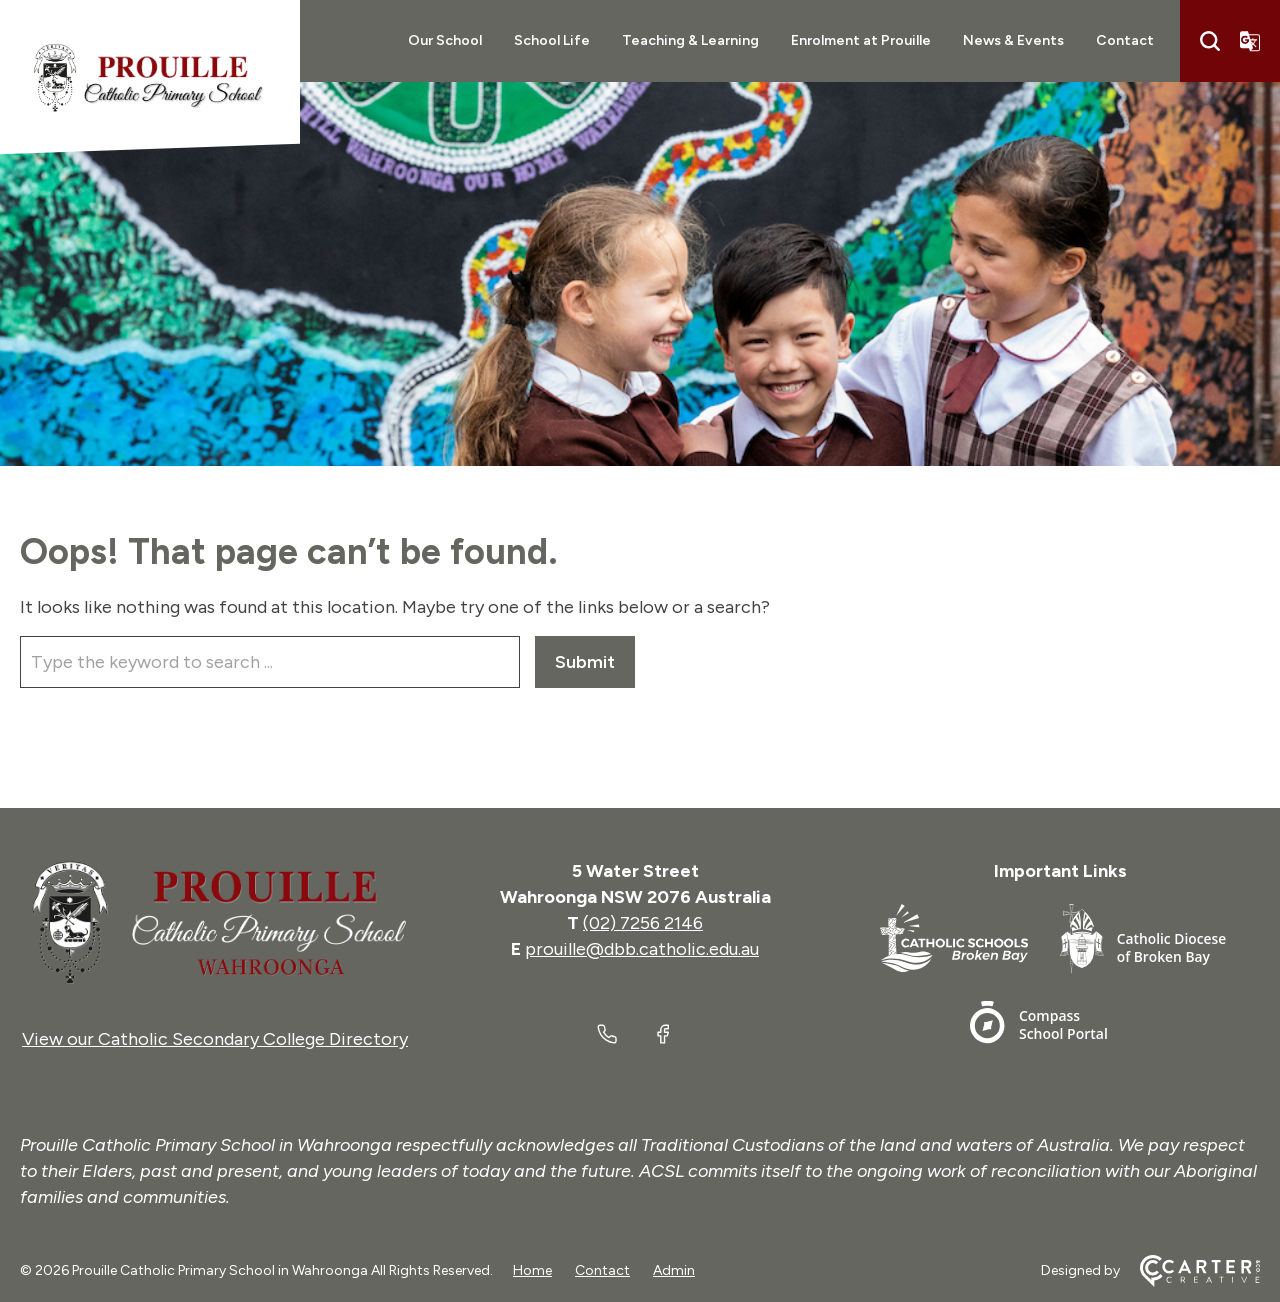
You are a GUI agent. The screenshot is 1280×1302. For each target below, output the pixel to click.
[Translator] (1250, 41)
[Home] (215, 923)
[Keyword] (270, 662)
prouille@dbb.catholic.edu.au (642, 949)
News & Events (1013, 40)
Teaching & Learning (690, 40)
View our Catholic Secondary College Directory (215, 1039)
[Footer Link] (970, 942)
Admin (674, 1270)
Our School (445, 40)
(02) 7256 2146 (643, 923)
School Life (552, 40)
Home (532, 1270)
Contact (1125, 40)
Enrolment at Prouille (861, 40)
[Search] (1210, 41)
